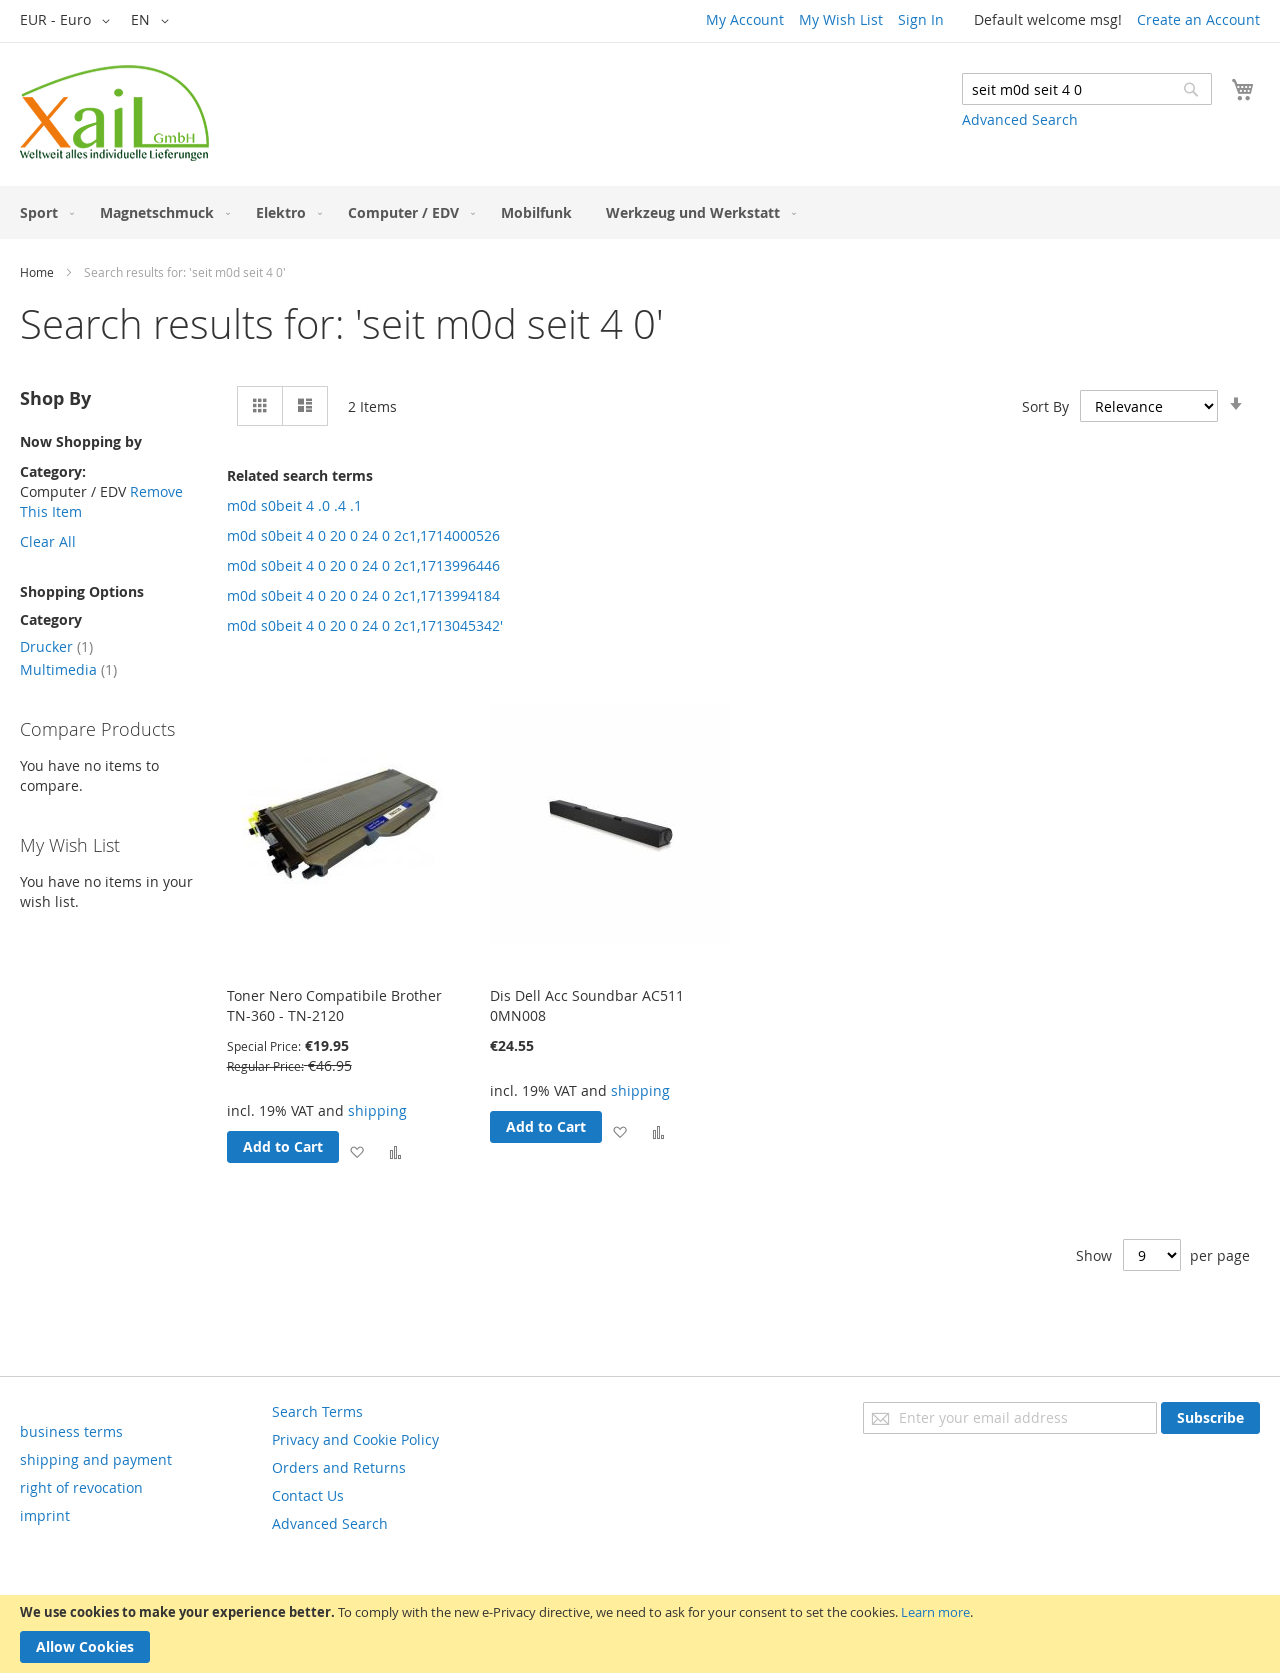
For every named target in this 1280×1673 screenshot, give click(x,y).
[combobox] (1087, 89)
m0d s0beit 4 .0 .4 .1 (294, 505)
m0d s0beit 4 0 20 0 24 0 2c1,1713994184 (363, 595)
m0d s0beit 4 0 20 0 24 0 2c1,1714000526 (363, 535)
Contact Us (308, 1495)
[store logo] (114, 113)
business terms (71, 1431)
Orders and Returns (339, 1467)
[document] (640, 1634)
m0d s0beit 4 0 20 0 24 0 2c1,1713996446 (363, 565)
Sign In (921, 19)
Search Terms (317, 1411)
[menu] (640, 212)
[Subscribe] (1210, 1418)
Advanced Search (1020, 119)
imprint (45, 1515)
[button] (68, 21)
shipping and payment (96, 1459)
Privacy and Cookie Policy (355, 1439)
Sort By (1045, 406)
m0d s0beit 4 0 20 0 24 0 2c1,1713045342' (365, 625)
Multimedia (68, 669)
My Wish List (841, 19)
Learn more (935, 1612)
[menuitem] (43, 212)
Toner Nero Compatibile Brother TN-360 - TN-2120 (334, 1005)
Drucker (56, 646)
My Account (745, 19)
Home (37, 272)
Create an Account (1198, 19)
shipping (377, 1110)
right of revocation (81, 1487)
